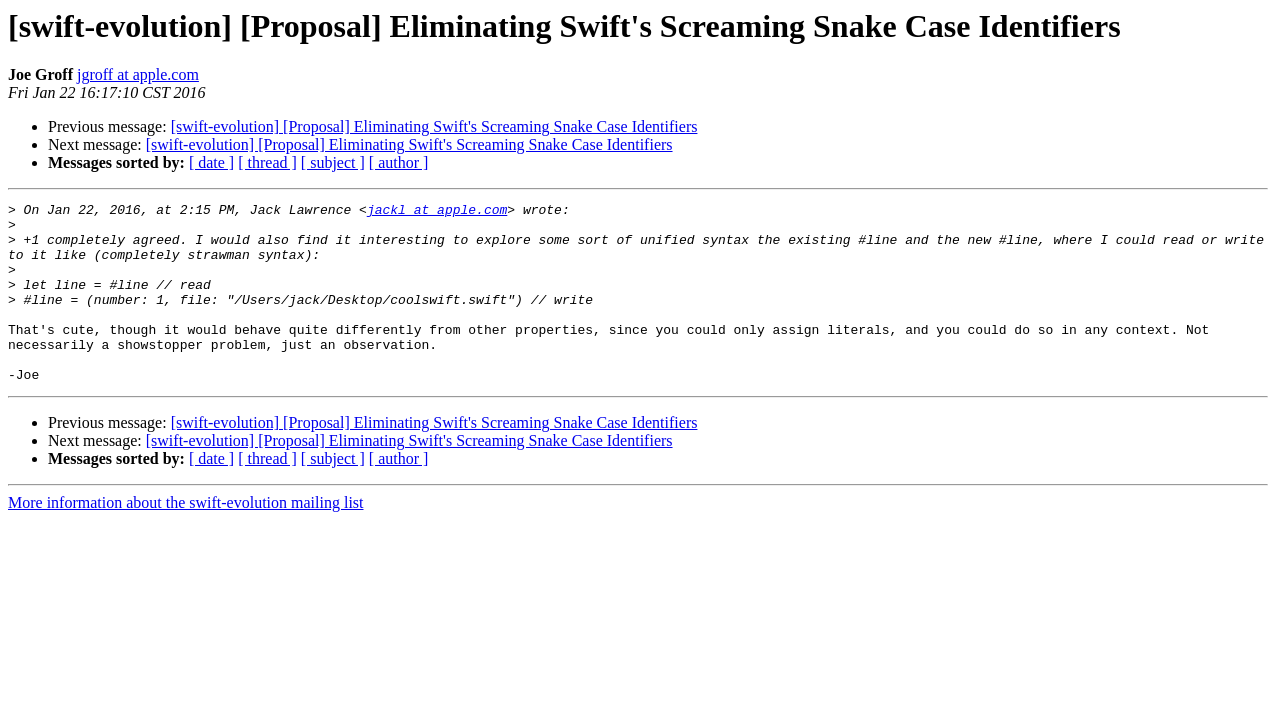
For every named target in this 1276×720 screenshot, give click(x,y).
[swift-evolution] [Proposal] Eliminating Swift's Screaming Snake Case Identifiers (434, 126)
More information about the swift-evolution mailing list (186, 538)
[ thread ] (267, 162)
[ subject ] (333, 162)
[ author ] (399, 162)
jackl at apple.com (437, 212)
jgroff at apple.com (138, 74)
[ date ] (211, 162)
